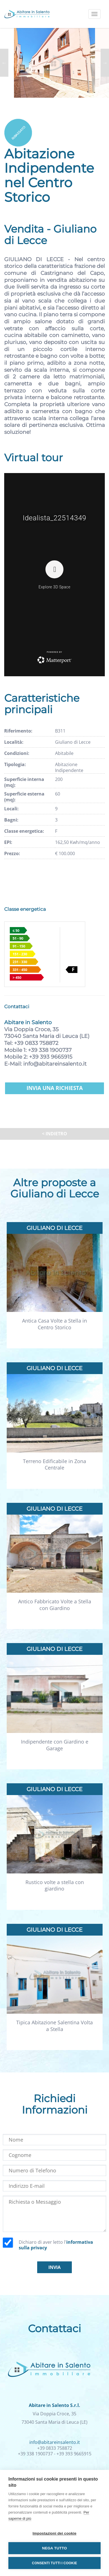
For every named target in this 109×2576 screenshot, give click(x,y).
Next (105, 63)
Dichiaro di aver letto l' (56, 2245)
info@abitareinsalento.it (55, 1064)
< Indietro (54, 1134)
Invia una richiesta (55, 1088)
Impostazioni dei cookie (55, 2533)
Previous (4, 63)
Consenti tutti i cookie (54, 2563)
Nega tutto (54, 2548)
